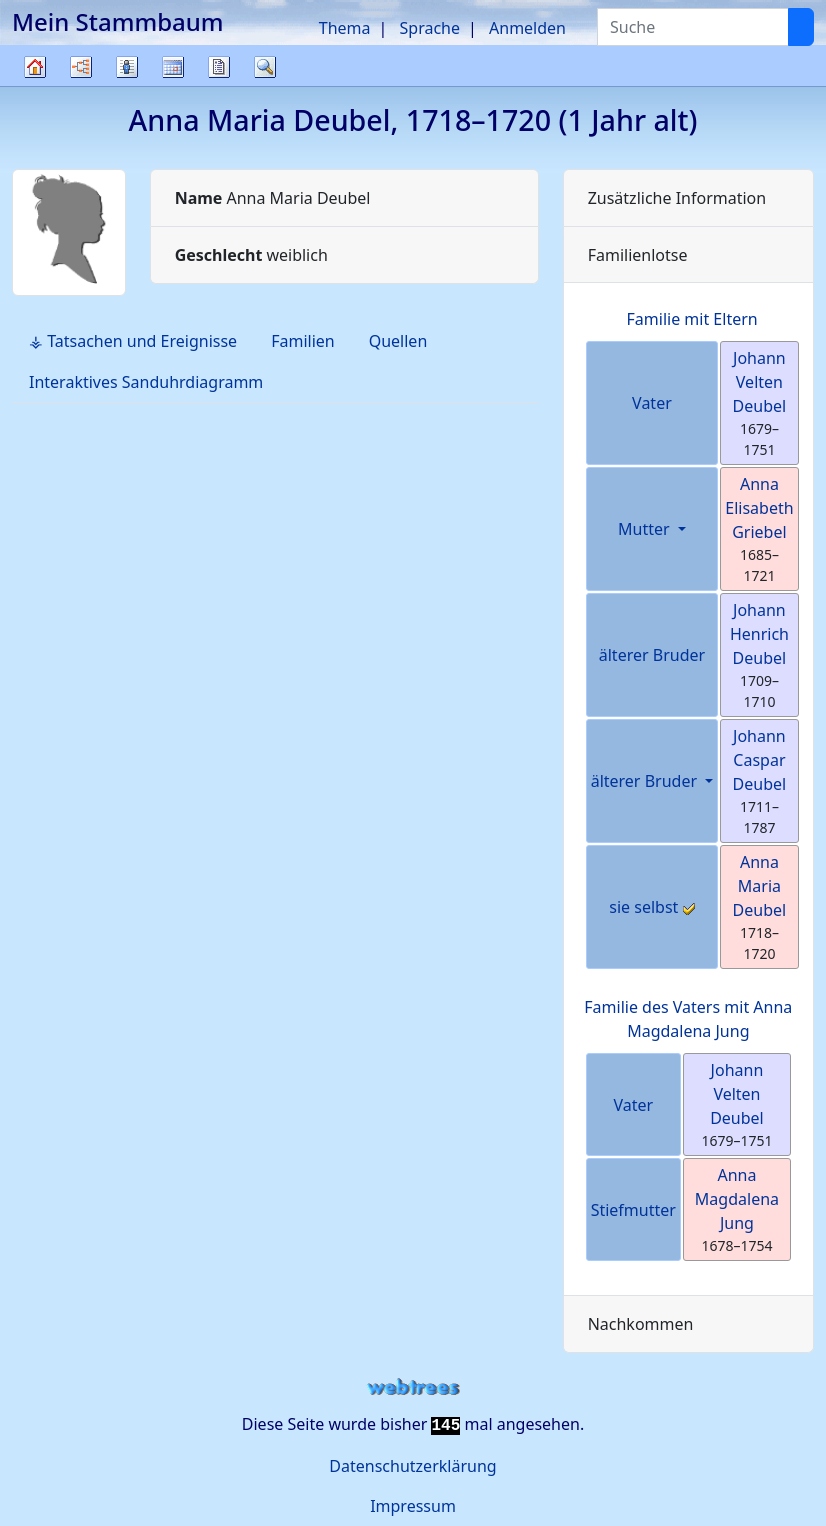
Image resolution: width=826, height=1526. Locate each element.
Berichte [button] (219, 67)
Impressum (413, 1506)
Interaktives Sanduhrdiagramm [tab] (146, 382)
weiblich (251, 255)
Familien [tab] (303, 341)
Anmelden (527, 28)
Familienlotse (638, 255)
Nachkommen (641, 1324)
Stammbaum (35, 85)
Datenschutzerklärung (412, 1466)
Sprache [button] (430, 28)
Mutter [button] (646, 529)
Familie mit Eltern (692, 319)
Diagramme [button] (81, 67)
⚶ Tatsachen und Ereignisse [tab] (133, 341)
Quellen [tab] (398, 341)
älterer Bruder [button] (646, 781)
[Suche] (801, 27)
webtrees (413, 1387)
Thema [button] (345, 28)
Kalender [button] (173, 67)
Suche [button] (265, 67)
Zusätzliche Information (677, 198)
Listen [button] (127, 67)
